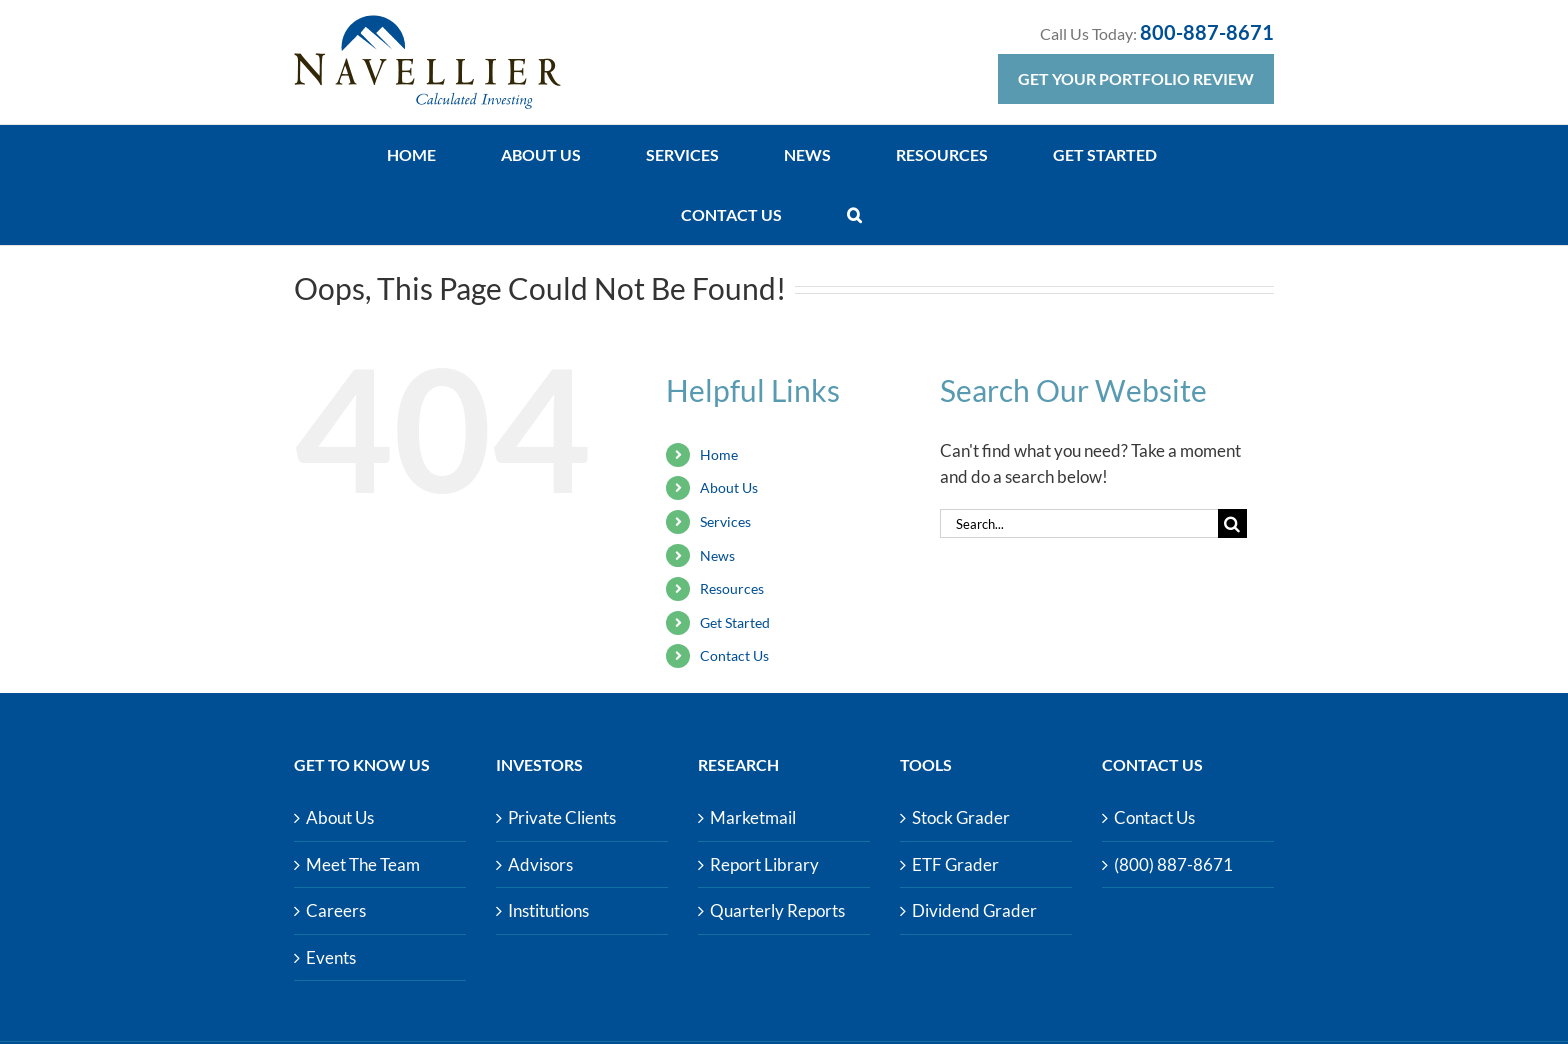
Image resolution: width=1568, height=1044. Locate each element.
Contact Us (734, 655)
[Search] (1232, 523)
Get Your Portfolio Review (1136, 78)
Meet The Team (363, 864)
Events (331, 957)
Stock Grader (961, 817)
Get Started (735, 622)
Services (725, 521)
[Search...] (1079, 523)
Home (719, 454)
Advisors (540, 864)
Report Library (764, 864)
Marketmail (753, 817)
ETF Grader (955, 864)
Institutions (548, 910)
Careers (336, 910)
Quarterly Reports (777, 910)
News (717, 555)
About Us (729, 487)
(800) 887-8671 (1173, 864)
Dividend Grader (974, 910)
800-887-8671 (1207, 32)
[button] (854, 215)
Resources (732, 588)
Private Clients (562, 817)
